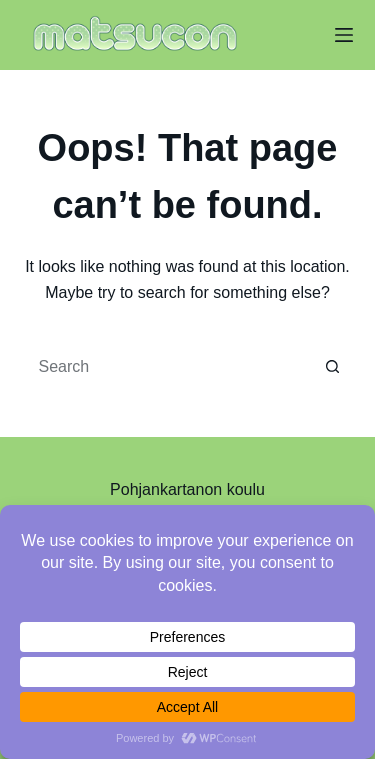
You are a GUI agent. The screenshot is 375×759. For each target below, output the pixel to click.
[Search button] (333, 367)
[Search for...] (168, 367)
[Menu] (344, 35)
